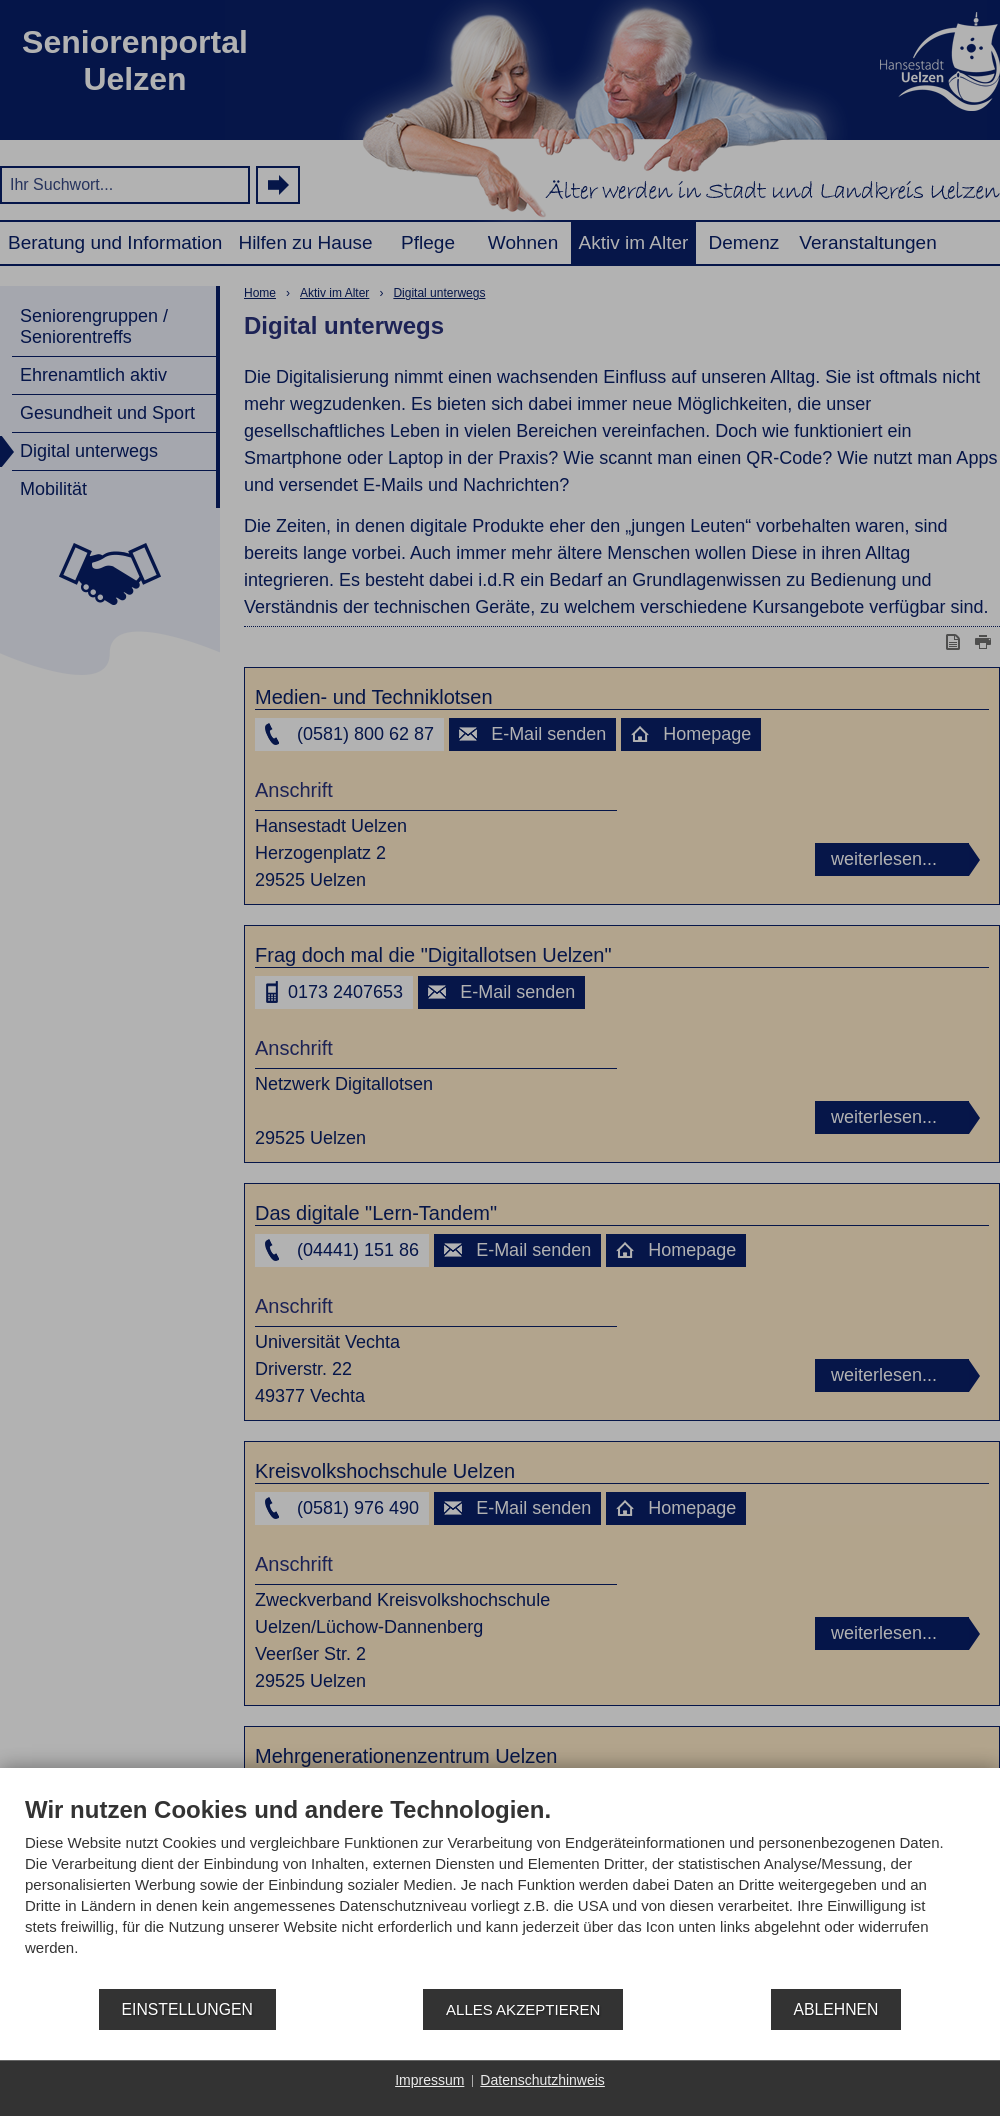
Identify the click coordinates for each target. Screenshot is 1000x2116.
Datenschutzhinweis (542, 2080)
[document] (500, 1891)
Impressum (429, 2080)
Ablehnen (836, 2009)
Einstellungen (187, 2009)
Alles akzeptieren (523, 2009)
